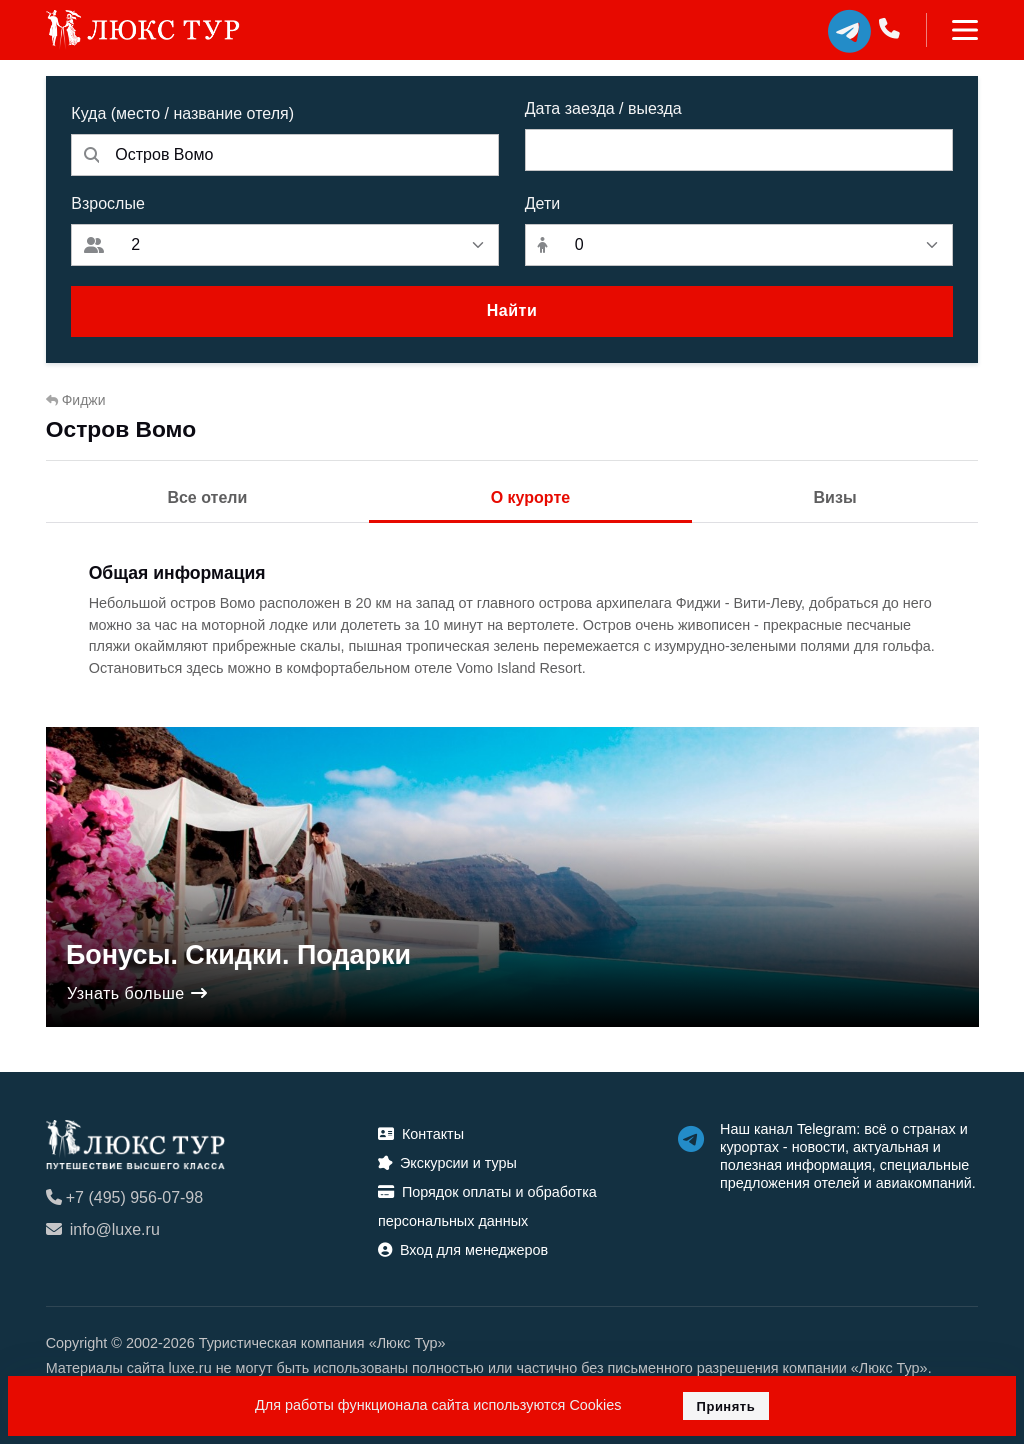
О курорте (530, 497)
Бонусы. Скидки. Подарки (238, 956)
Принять (726, 1406)
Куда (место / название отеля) (182, 113)
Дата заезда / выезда (603, 108)
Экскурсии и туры (447, 1163)
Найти (512, 310)
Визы (835, 497)
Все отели (207, 497)
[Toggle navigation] (952, 30)
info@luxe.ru (103, 1229)
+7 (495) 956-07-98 (124, 1197)
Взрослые (108, 203)
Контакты (421, 1134)
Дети (542, 203)
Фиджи (76, 400)
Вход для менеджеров (463, 1250)
